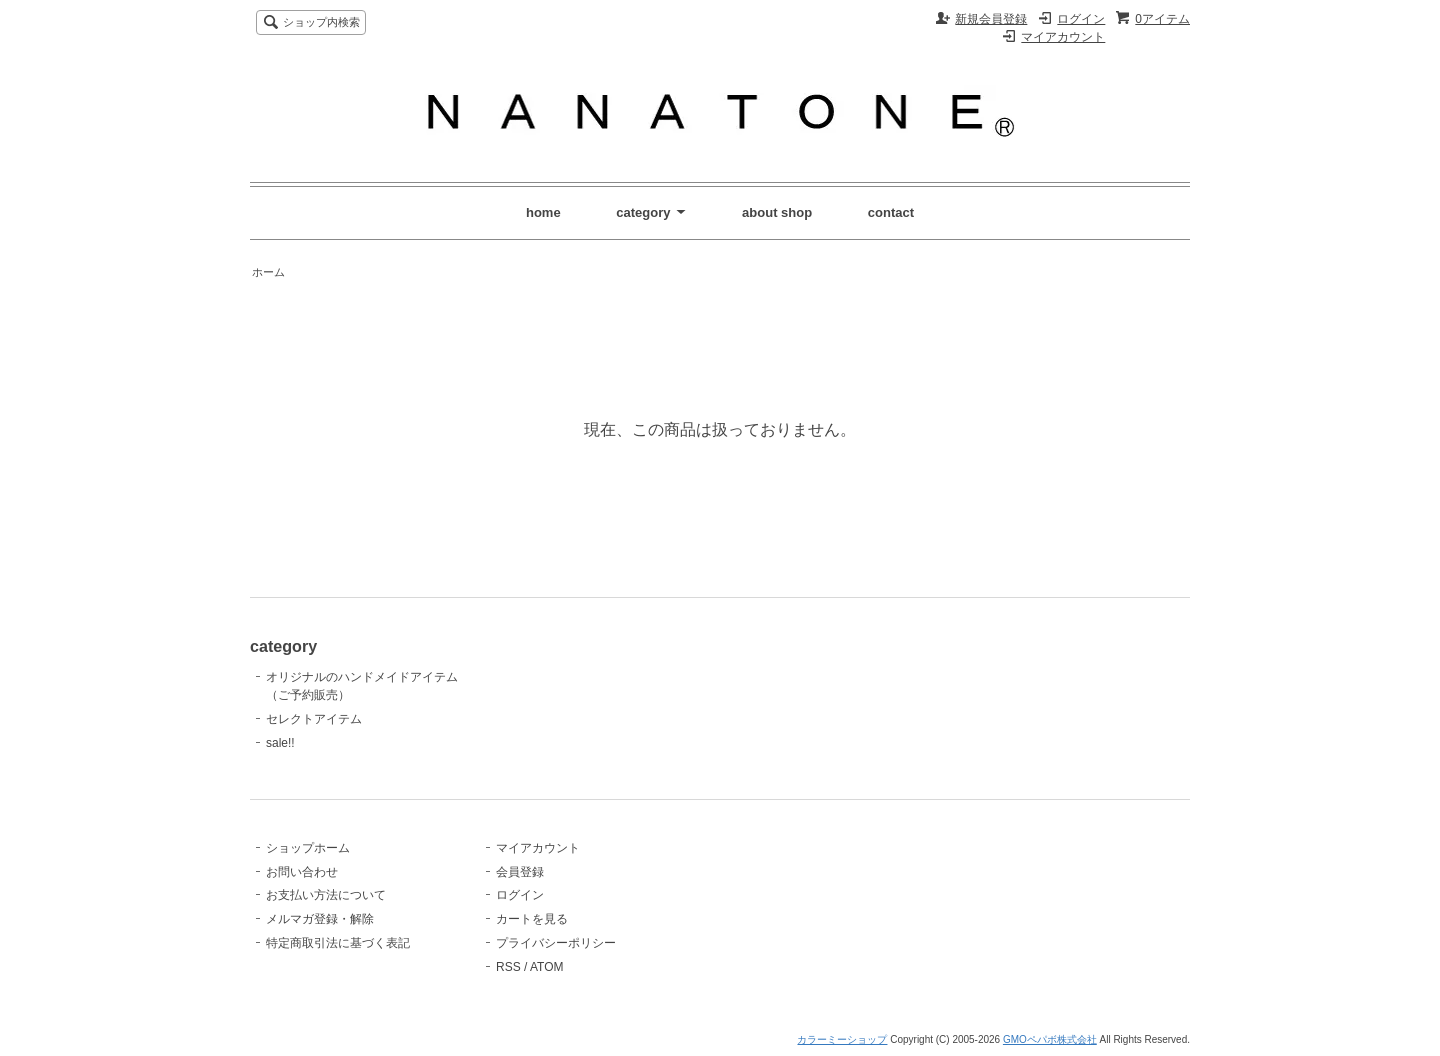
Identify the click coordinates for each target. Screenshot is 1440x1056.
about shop (777, 212)
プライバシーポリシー (556, 943)
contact (891, 212)
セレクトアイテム (314, 719)
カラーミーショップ (842, 1039)
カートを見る (532, 919)
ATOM (547, 967)
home (543, 212)
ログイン (1081, 19)
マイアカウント (1063, 37)
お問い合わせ (302, 872)
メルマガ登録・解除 (320, 919)
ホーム (268, 272)
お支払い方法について (326, 895)
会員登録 (520, 872)
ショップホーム (308, 848)
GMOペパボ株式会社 (1050, 1039)
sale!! (280, 743)
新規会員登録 (991, 19)
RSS (508, 967)
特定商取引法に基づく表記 (338, 943)
